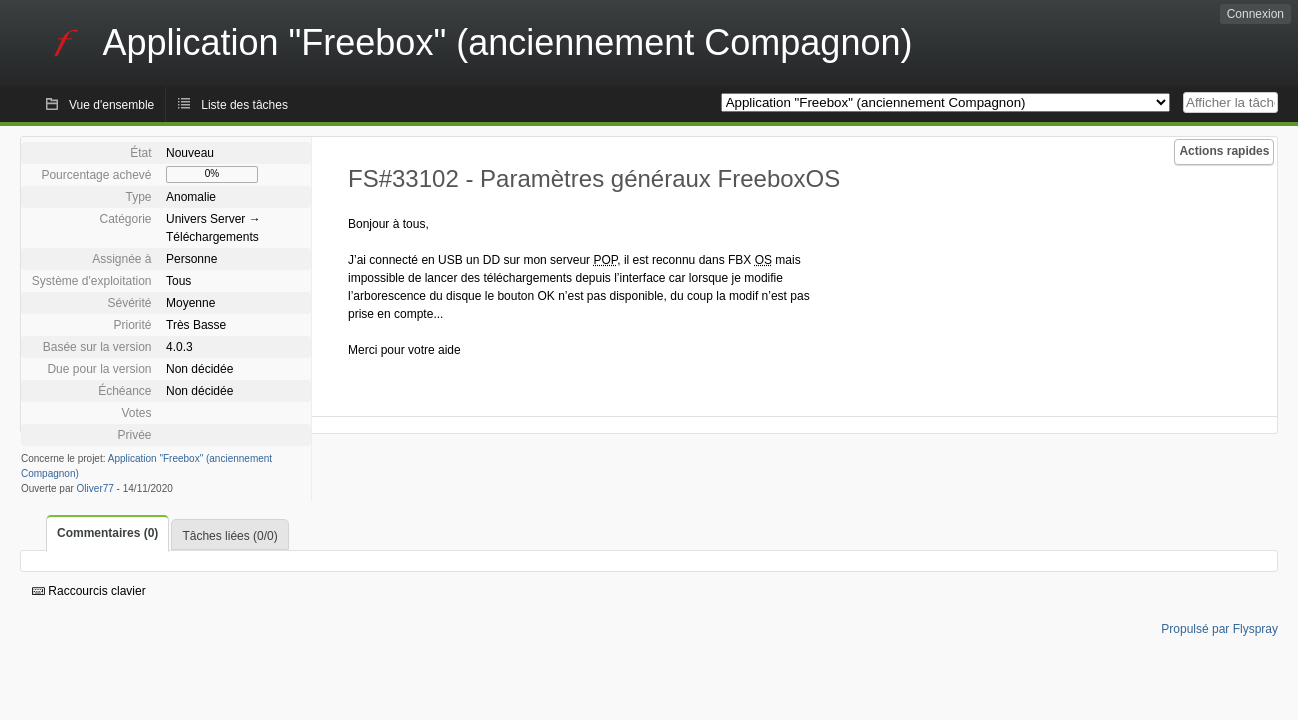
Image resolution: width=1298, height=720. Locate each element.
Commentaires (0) (107, 533)
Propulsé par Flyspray (1219, 629)
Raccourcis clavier (89, 591)
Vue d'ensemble (111, 105)
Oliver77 (95, 488)
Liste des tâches (244, 105)
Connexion (1255, 14)
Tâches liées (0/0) (229, 536)
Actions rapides (1224, 151)
